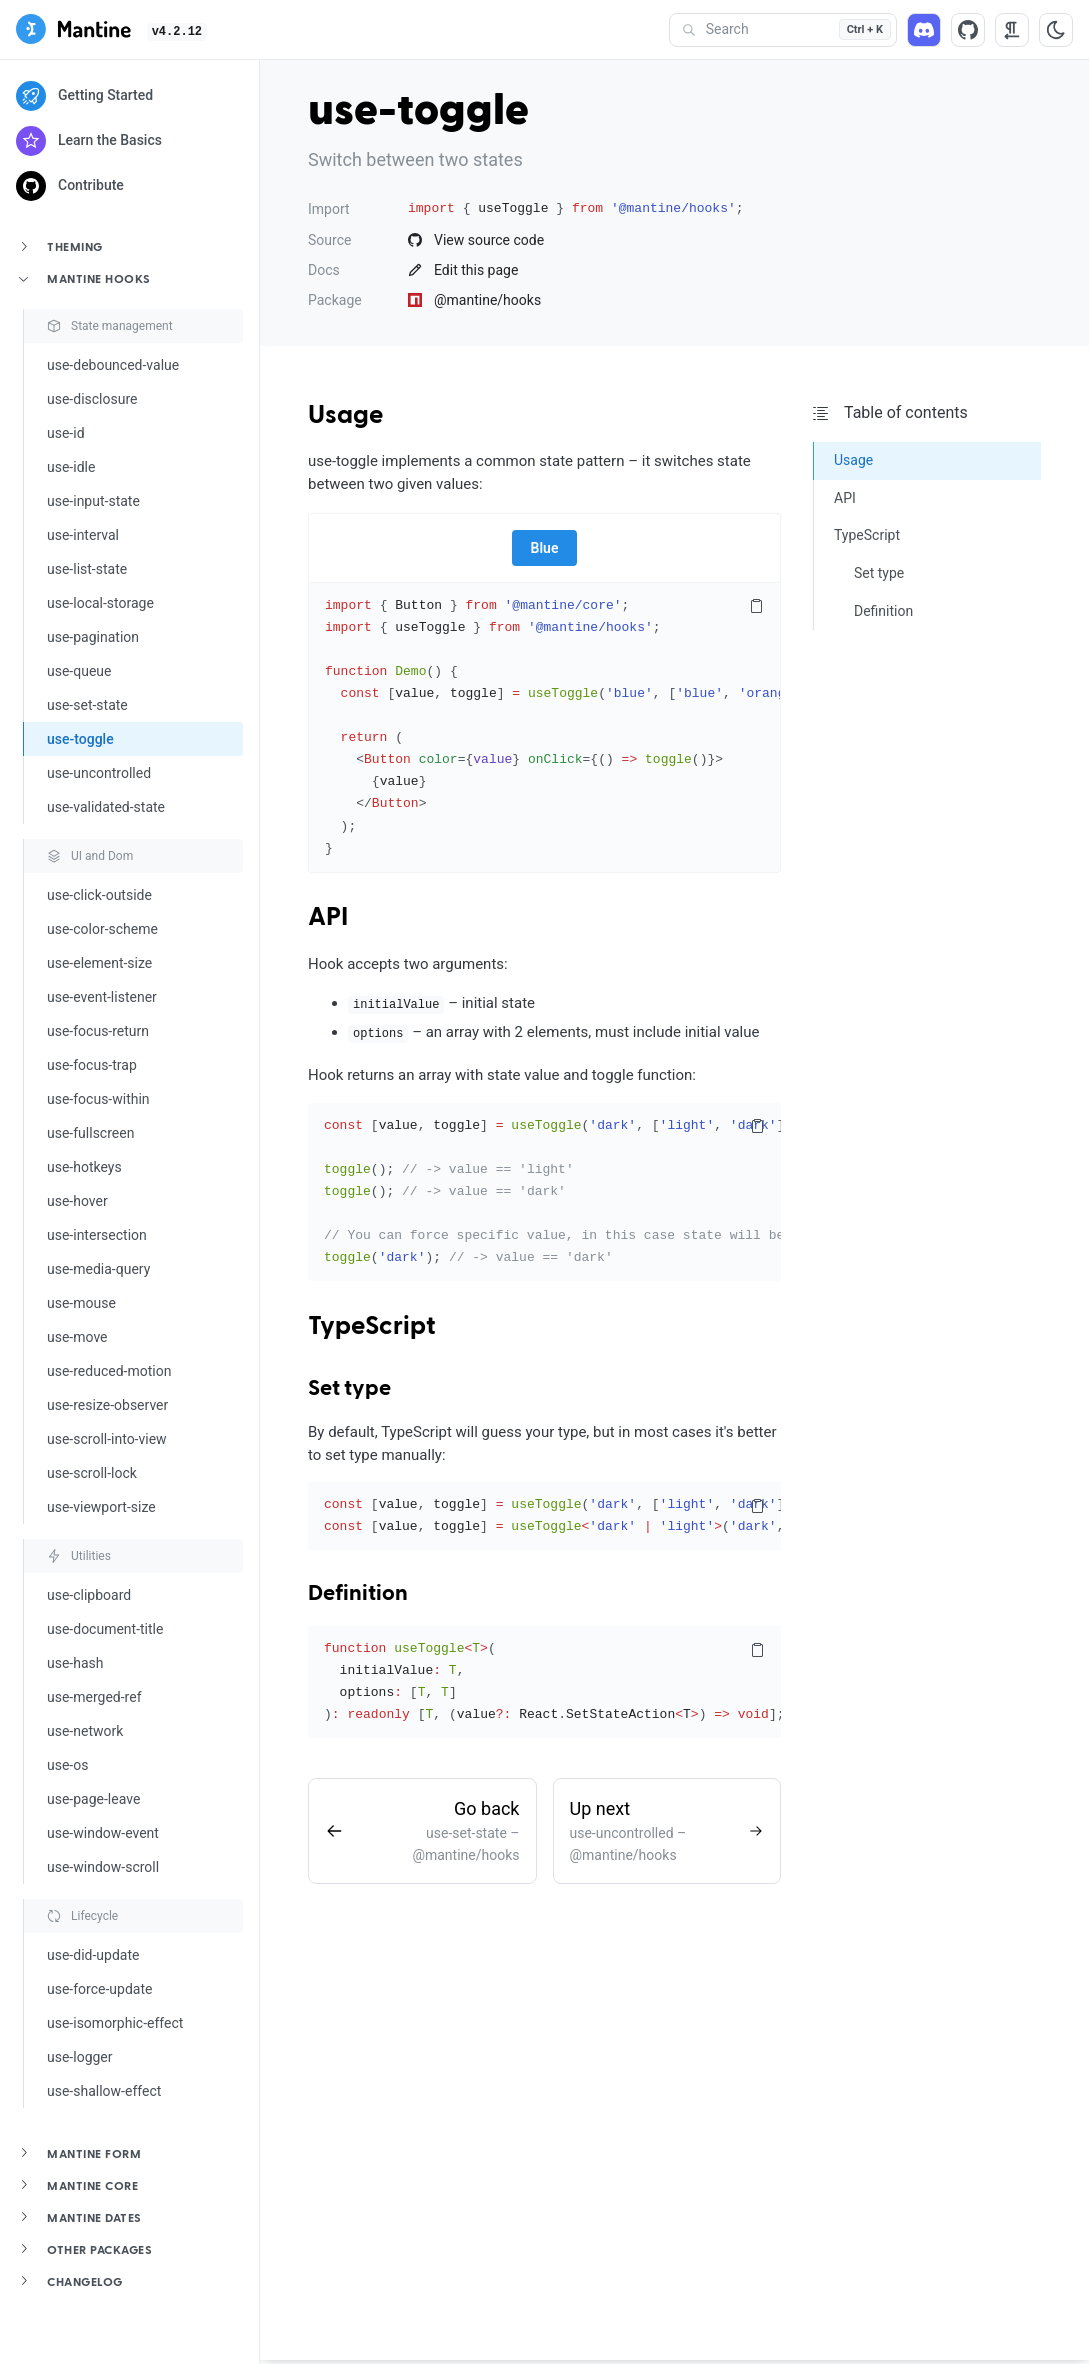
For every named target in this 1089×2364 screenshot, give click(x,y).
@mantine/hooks (474, 300)
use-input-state (93, 501)
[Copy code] (756, 607)
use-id (66, 433)
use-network (85, 1731)
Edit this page (463, 270)
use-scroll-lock (92, 1473)
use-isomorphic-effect (115, 2023)
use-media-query (98, 1269)
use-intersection (97, 1235)
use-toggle (80, 739)
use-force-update (99, 1989)
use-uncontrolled (99, 773)
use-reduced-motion (109, 1371)
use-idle (71, 467)
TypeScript (372, 1327)
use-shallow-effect (104, 2091)
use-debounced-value (113, 365)
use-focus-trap (92, 1065)
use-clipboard (89, 1595)
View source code (476, 240)
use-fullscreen (90, 1133)
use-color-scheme (102, 929)
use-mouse (81, 1303)
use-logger (80, 2057)
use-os (67, 1765)
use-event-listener (102, 997)
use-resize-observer (107, 1405)
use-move (77, 1337)
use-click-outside (99, 895)
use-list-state (87, 569)
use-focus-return (98, 1031)
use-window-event (103, 1833)
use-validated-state (106, 807)
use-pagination (93, 637)
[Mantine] (73, 32)
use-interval (83, 535)
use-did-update (93, 1955)
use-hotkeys (84, 1167)
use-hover (77, 1201)
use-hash (75, 1663)
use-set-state (87, 705)
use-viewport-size (101, 1507)
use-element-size (99, 963)
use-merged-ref (94, 1697)
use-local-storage (100, 603)
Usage (345, 416)
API (328, 918)
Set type (349, 1389)
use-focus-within (98, 1099)
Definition (358, 1594)
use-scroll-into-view (107, 1439)
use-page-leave (93, 1799)
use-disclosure (92, 399)
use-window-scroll (103, 1867)
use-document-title (105, 1629)
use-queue (79, 671)
